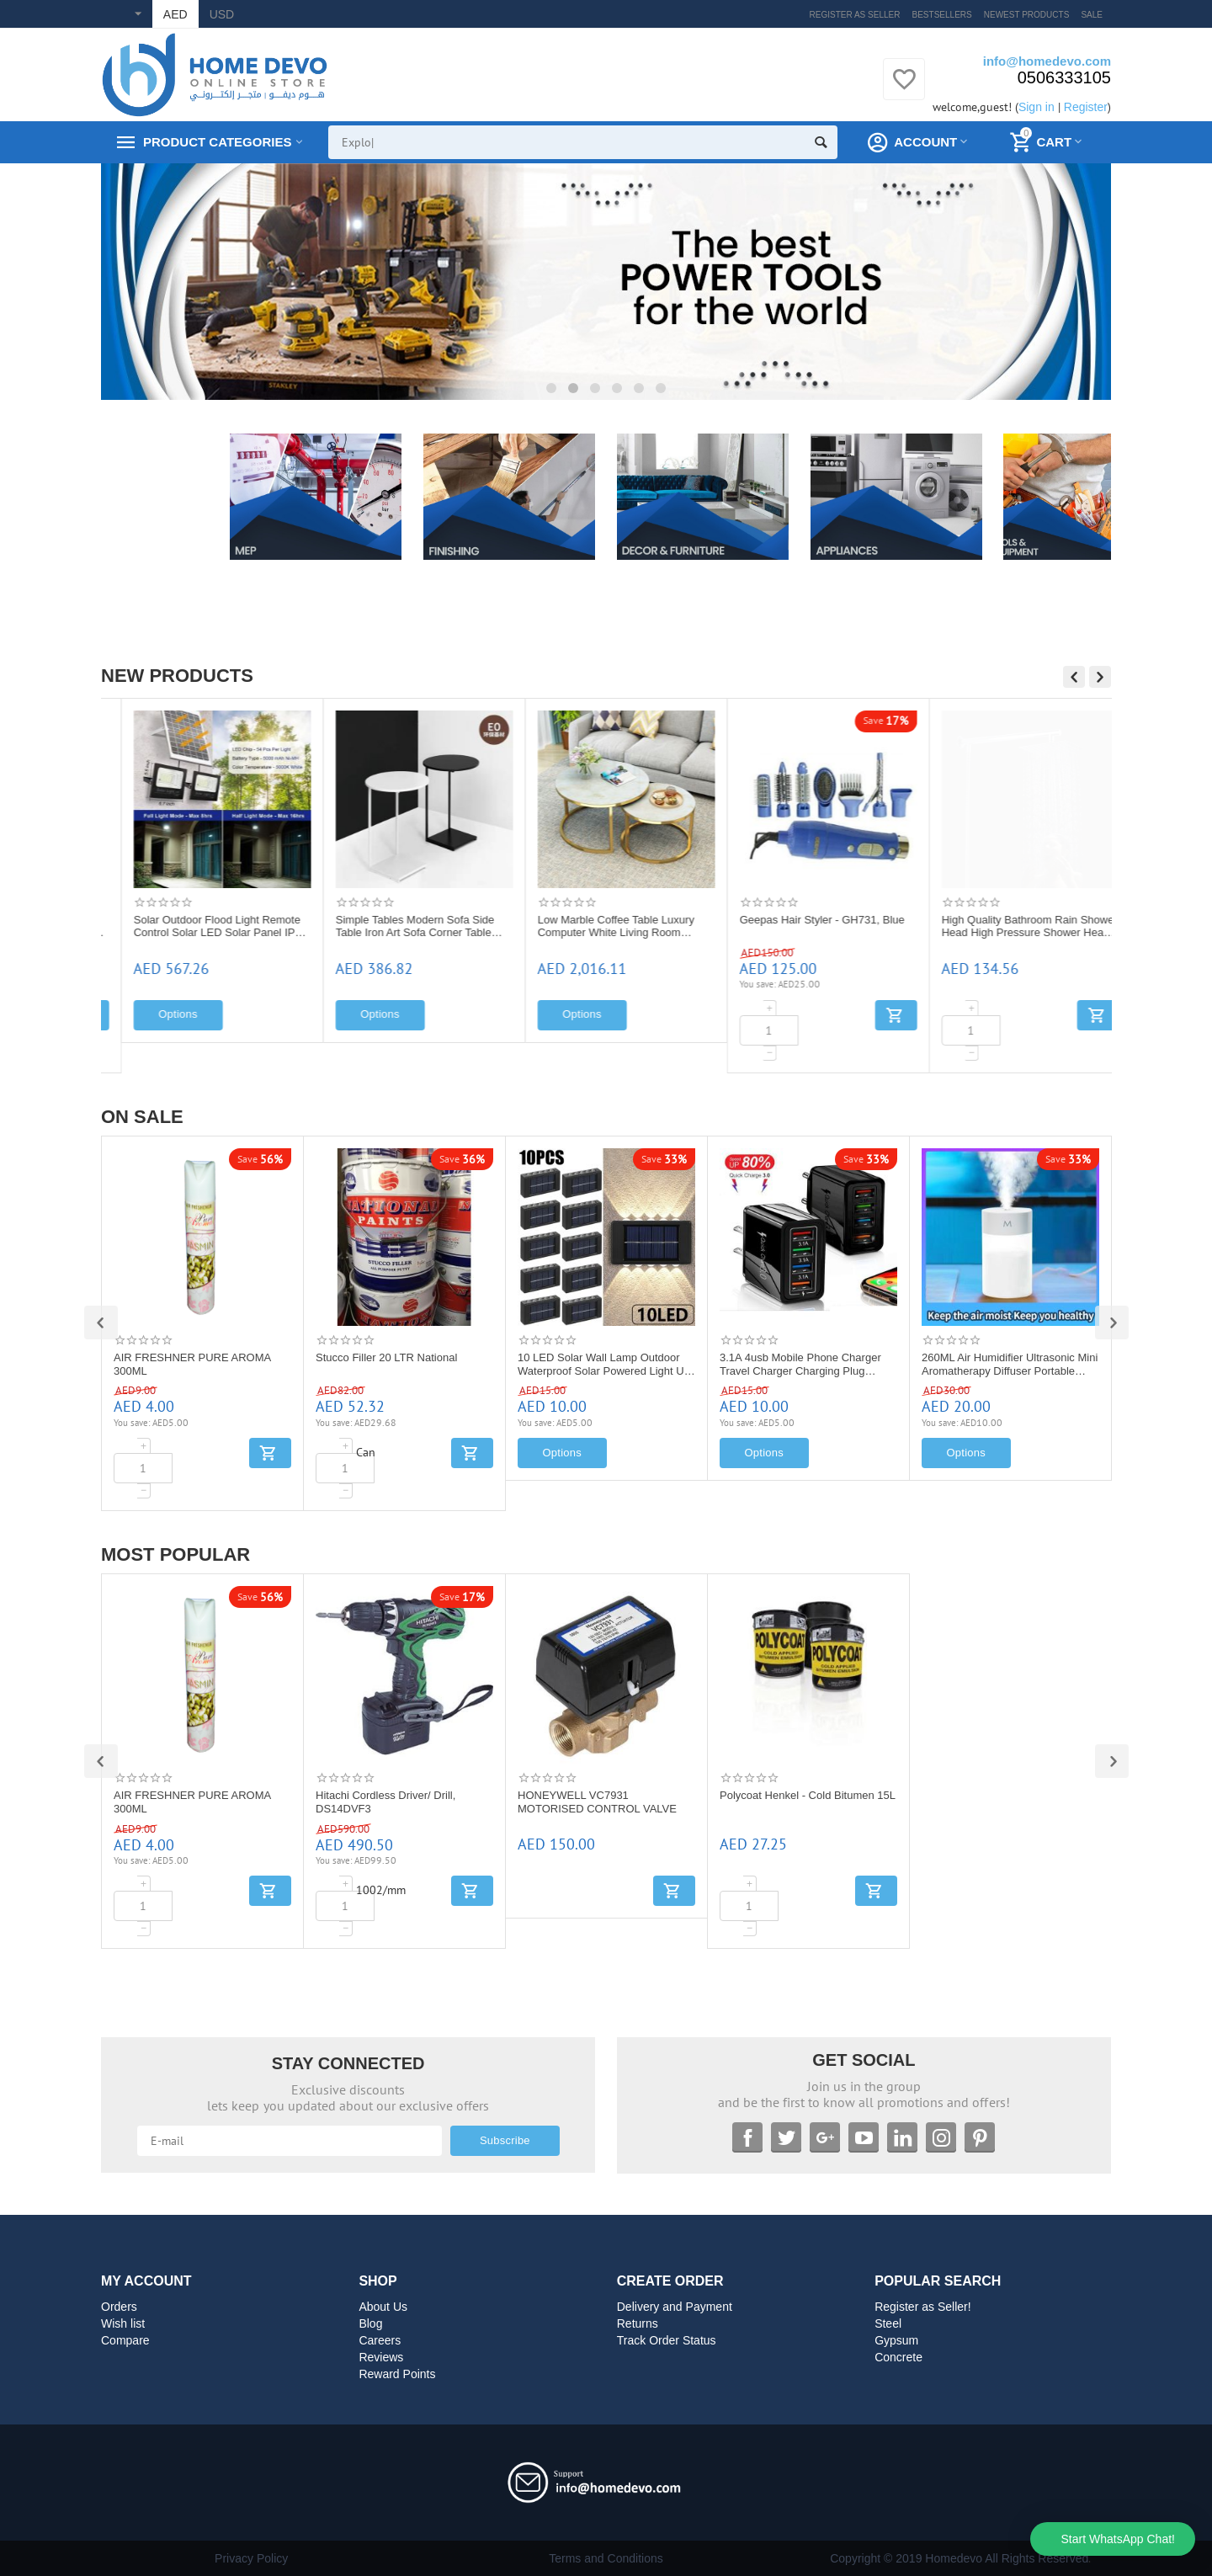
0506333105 (1064, 77)
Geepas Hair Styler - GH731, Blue (1004, 919)
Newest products (1027, 14)
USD (222, 14)
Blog (370, 2323)
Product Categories (217, 142)
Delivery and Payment (674, 2306)
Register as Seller (855, 14)
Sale (1092, 14)
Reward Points (397, 2374)
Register (1086, 107)
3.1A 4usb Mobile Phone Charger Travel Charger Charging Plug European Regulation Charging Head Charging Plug (800, 1364)
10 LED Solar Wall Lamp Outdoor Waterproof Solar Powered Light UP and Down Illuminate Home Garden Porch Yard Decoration (604, 1364)
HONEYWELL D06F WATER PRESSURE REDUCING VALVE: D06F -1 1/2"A (194, 926)
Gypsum (896, 2340)
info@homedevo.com (1047, 61)
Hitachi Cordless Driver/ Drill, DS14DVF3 (385, 1802)
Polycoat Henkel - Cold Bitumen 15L (808, 1795)
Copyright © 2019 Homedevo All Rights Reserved (959, 2558)
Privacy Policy (251, 2558)
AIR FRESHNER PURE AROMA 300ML (192, 1364)
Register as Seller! (922, 2306)
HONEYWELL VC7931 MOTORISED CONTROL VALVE (597, 1802)
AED (175, 14)
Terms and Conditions (606, 2558)
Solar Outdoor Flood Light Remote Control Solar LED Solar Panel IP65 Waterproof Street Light (402, 926)
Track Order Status (666, 2340)
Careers (380, 2340)
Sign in (1036, 107)
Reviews (381, 2357)
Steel (887, 2323)
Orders (119, 2306)
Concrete (898, 2357)
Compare (125, 2340)
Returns (637, 2323)
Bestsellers (942, 14)
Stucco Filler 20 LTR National (386, 1357)
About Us (383, 2306)
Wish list (123, 2323)
